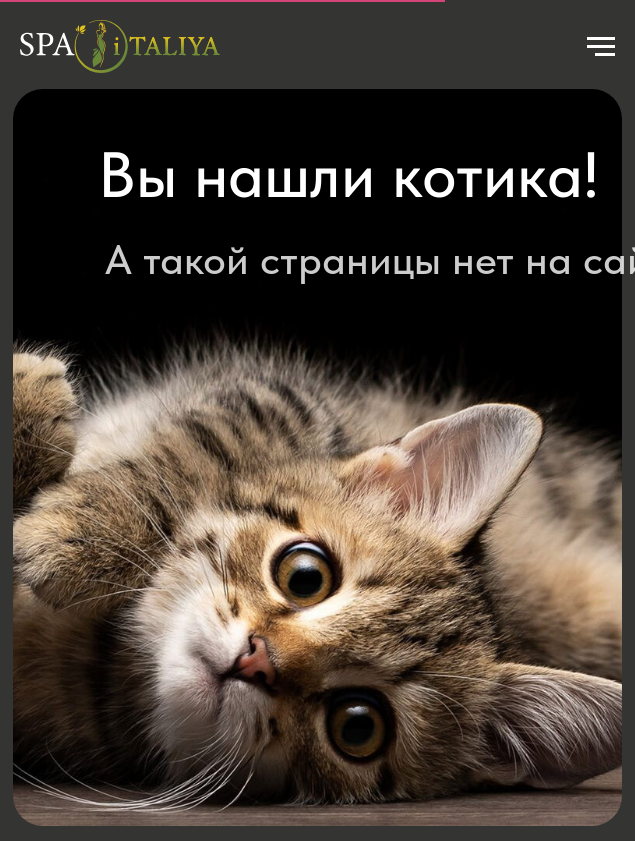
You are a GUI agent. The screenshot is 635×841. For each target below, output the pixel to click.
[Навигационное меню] (601, 47)
